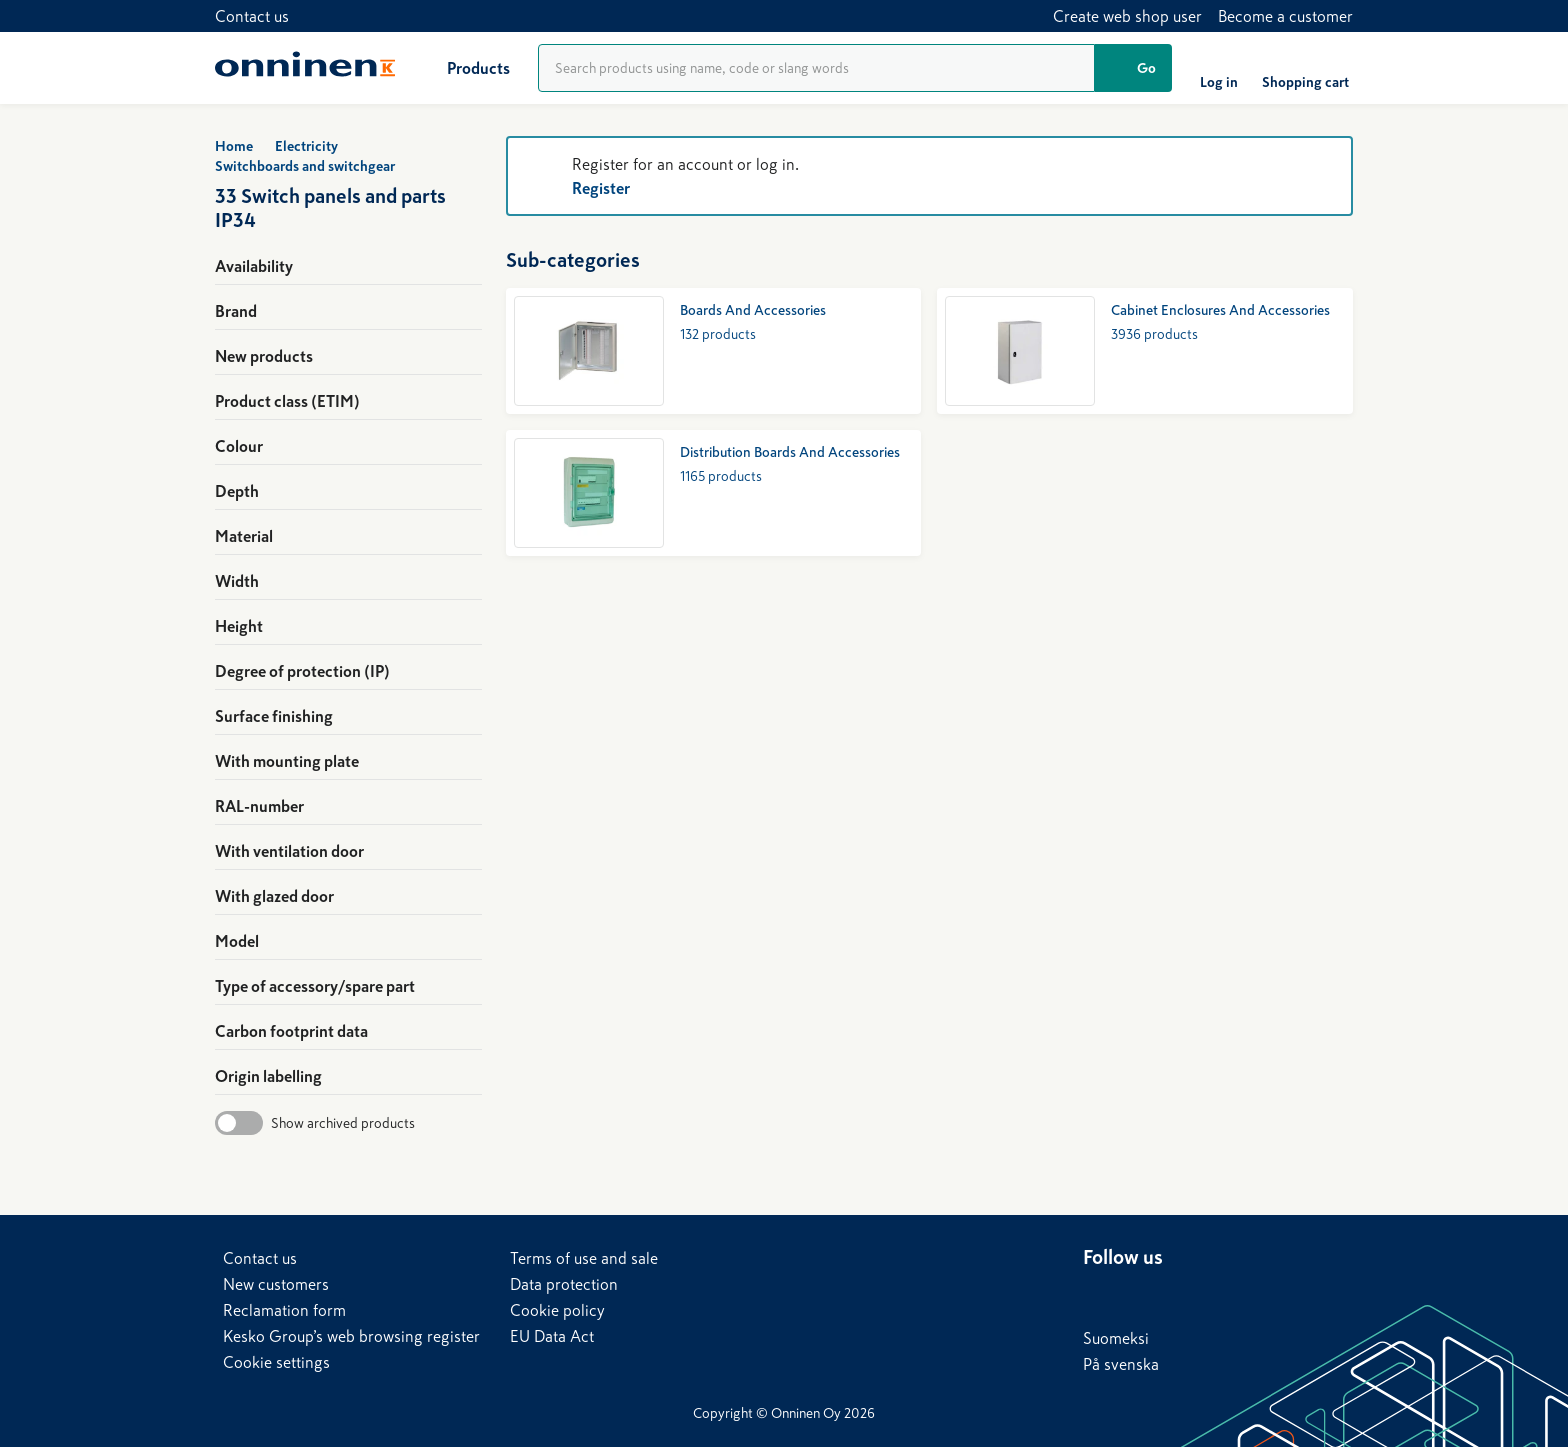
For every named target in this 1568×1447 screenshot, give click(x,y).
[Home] (305, 68)
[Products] (462, 68)
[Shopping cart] (1305, 68)
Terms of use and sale (584, 1258)
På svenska (1121, 1364)
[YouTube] (1219, 1295)
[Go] (1133, 68)
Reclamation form (284, 1310)
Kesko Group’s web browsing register (351, 1336)
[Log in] (1219, 68)
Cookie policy (557, 1310)
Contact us (252, 16)
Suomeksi (1116, 1338)
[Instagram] (1259, 1295)
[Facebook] (1139, 1295)
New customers (276, 1284)
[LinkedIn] (1099, 1295)
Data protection (564, 1284)
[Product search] (816, 68)
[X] (1179, 1295)
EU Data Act (552, 1336)
